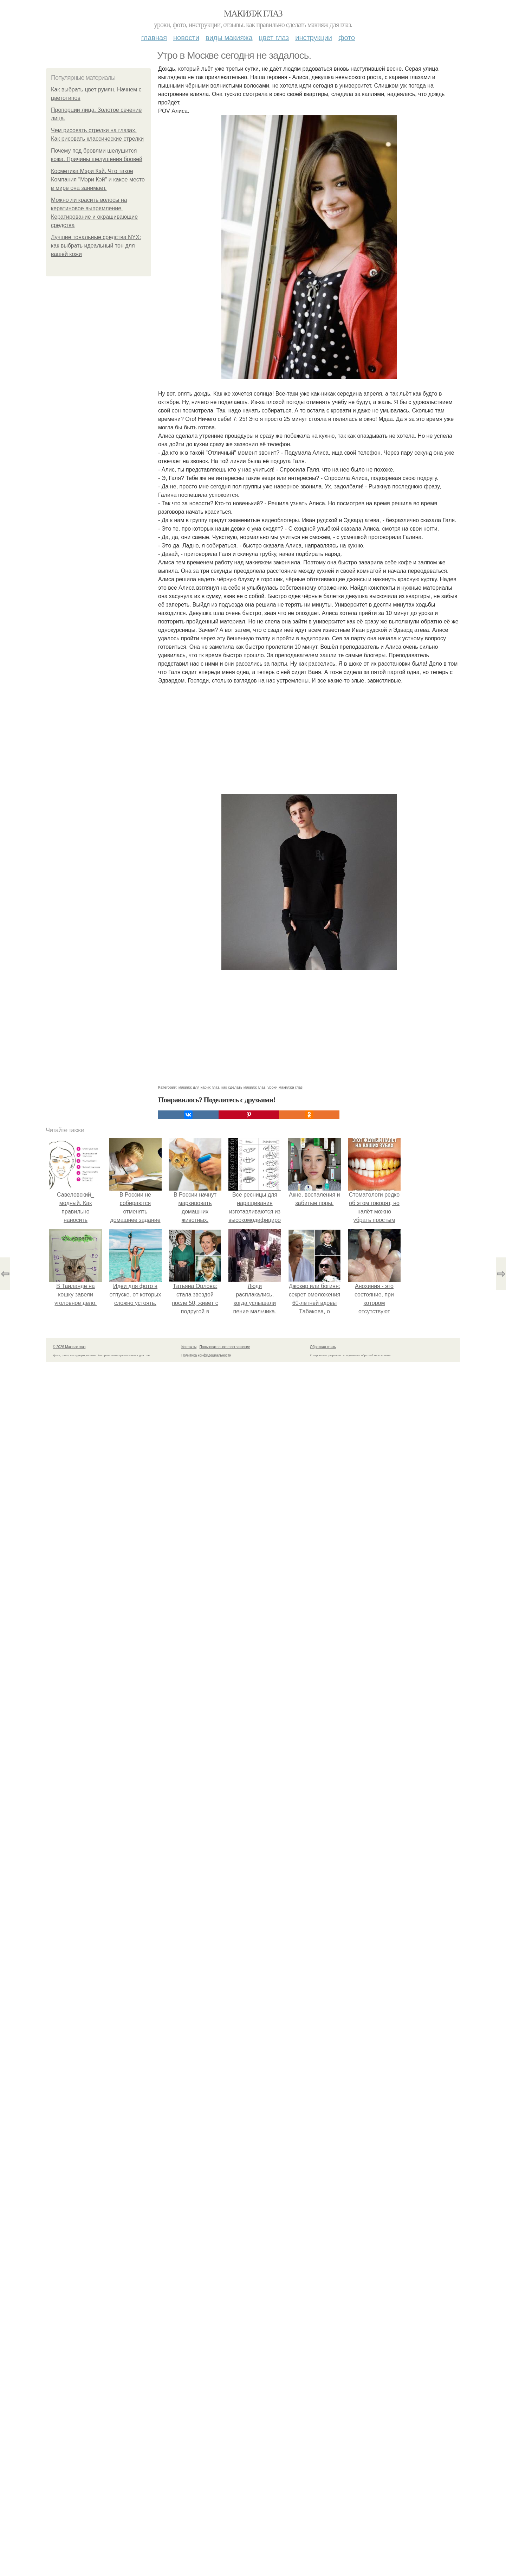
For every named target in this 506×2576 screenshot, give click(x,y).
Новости (186, 37)
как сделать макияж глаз (243, 1087)
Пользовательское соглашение (225, 1347)
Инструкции (313, 37)
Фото (346, 37)
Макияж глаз (253, 13)
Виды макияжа (229, 37)
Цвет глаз (274, 37)
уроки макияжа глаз (285, 1087)
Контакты (188, 1347)
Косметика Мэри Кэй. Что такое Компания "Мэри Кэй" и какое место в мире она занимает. (98, 179)
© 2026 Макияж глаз (69, 1347)
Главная (154, 37)
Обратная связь (323, 1347)
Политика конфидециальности (206, 1355)
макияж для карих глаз (199, 1087)
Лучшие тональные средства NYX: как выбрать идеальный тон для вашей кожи (96, 245)
